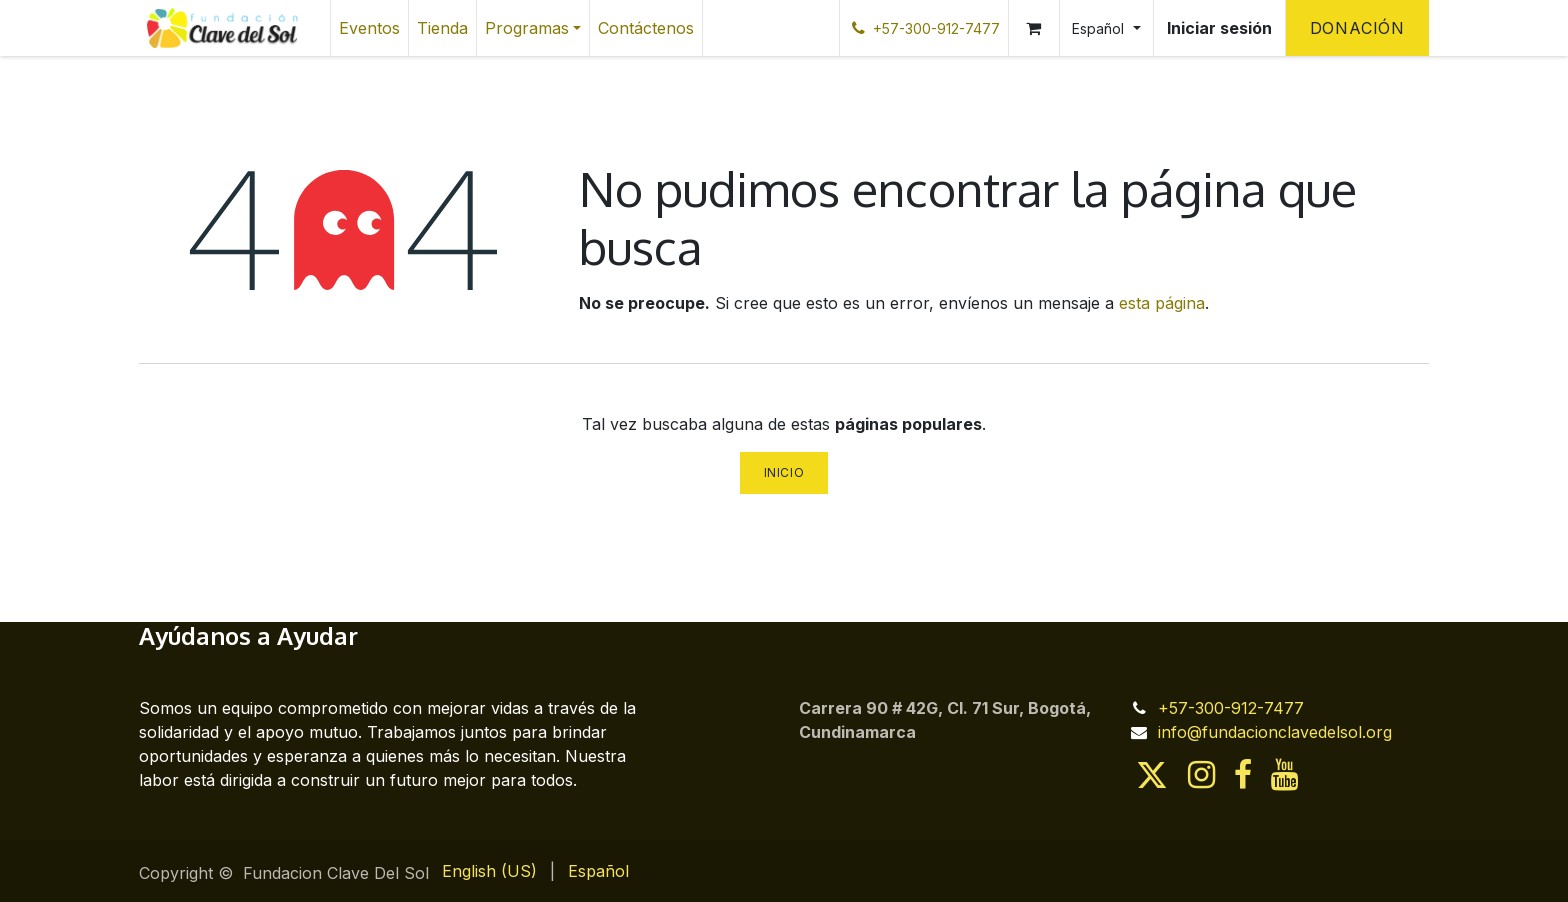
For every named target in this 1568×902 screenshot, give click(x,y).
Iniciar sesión (1219, 28)
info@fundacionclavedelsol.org (1275, 732)
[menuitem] (369, 28)
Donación (1357, 28)
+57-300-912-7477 (1231, 708)
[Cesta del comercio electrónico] (1034, 28)
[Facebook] (1243, 775)
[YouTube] (1284, 775)
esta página (1162, 303)
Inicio (784, 472)
